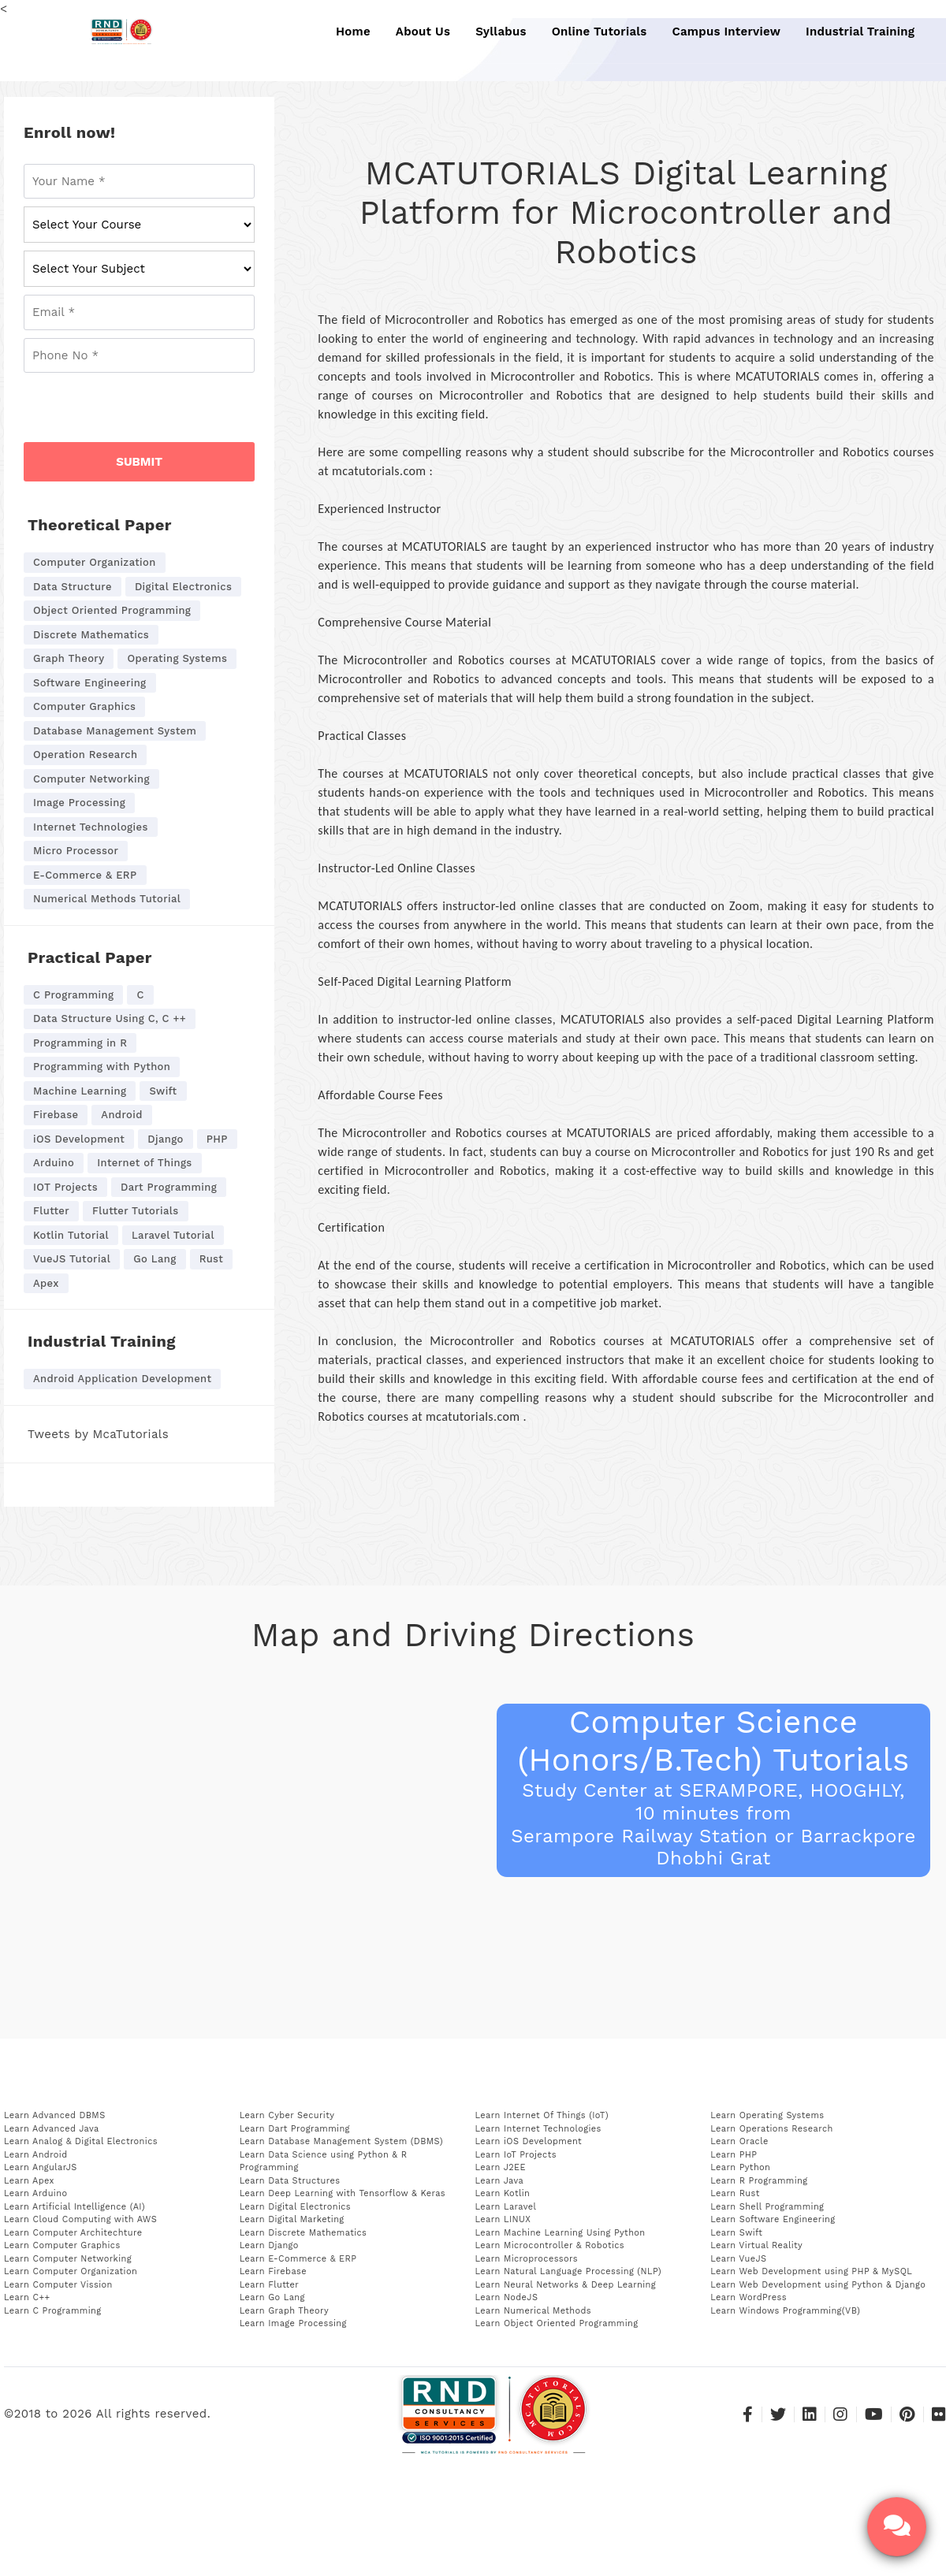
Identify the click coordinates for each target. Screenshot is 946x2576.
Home (353, 31)
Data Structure (72, 587)
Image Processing (79, 802)
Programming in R (80, 1043)
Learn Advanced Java (51, 2129)
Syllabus (498, 31)
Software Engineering (90, 683)
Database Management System (114, 731)
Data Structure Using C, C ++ (109, 1018)
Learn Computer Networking (68, 2259)
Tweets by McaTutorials (98, 1434)
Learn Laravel (506, 2207)
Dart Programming (169, 1187)
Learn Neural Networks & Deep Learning (566, 2285)
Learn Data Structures (290, 2181)
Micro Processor (75, 851)
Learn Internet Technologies (538, 2129)
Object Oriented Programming (112, 610)
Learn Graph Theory (284, 2311)
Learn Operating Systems (767, 2115)
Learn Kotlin (503, 2193)
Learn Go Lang (272, 2297)
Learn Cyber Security (287, 2115)
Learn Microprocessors (526, 2259)
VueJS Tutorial (71, 1259)
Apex (46, 1283)
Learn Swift (736, 2233)
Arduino (53, 1163)
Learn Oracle (739, 2141)
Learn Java (499, 2181)
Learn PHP (733, 2155)
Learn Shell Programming (767, 2207)
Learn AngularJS (40, 2167)
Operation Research (85, 754)
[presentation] (143, 411)
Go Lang (155, 1259)
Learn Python (740, 2167)
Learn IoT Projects (516, 2155)
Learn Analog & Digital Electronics (81, 2141)
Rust (211, 1259)
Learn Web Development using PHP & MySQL (811, 2271)
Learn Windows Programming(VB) (785, 2311)
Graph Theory (68, 658)
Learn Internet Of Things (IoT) (542, 2115)
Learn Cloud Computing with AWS (80, 2219)
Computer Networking (91, 779)
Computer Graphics (84, 706)
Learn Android (36, 2155)
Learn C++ (27, 2297)
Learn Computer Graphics (62, 2245)
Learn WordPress (748, 2297)
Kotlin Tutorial (71, 1235)
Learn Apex (29, 2181)
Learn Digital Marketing (292, 2219)
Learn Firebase (273, 2271)
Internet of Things (144, 1163)
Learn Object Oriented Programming (557, 2323)
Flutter (51, 1211)
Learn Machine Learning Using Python (560, 2233)
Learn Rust (734, 2193)
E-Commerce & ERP (85, 875)
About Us (422, 31)
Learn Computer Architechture (73, 2233)
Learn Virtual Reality (756, 2245)
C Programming (73, 995)
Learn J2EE (500, 2167)
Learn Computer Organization (70, 2271)
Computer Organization (94, 562)
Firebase (55, 1115)
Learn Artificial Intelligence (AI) (74, 2207)
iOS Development (79, 1139)
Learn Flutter (269, 2285)
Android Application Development (122, 1379)
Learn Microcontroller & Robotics (550, 2245)
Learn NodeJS (506, 2297)
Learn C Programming (53, 2311)
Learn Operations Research (771, 2129)
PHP (217, 1139)
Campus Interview (719, 31)
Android (121, 1115)
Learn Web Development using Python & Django (818, 2285)
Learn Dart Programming (295, 2129)
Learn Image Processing (293, 2323)
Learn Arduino (35, 2193)
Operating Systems (177, 658)
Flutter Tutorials (135, 1211)
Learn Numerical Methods (533, 2311)
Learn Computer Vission (58, 2285)
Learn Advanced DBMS (55, 2115)
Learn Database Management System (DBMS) (341, 2141)
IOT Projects (65, 1187)
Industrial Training (851, 31)
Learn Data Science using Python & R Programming (324, 2161)
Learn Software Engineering (772, 2219)
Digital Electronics (183, 587)
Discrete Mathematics (91, 635)
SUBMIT (139, 462)
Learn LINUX (503, 2219)
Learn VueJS (738, 2259)
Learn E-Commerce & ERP (298, 2259)
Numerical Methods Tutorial (107, 899)
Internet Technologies (90, 827)
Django (165, 1139)
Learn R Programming (758, 2181)
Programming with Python (101, 1066)
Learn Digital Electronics (295, 2207)
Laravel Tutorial (173, 1235)
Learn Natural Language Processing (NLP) (568, 2271)
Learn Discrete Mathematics (303, 2233)
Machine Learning (79, 1091)
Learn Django (269, 2245)
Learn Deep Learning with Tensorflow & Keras (342, 2193)
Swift (163, 1091)
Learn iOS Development (529, 2141)
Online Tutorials (594, 31)
